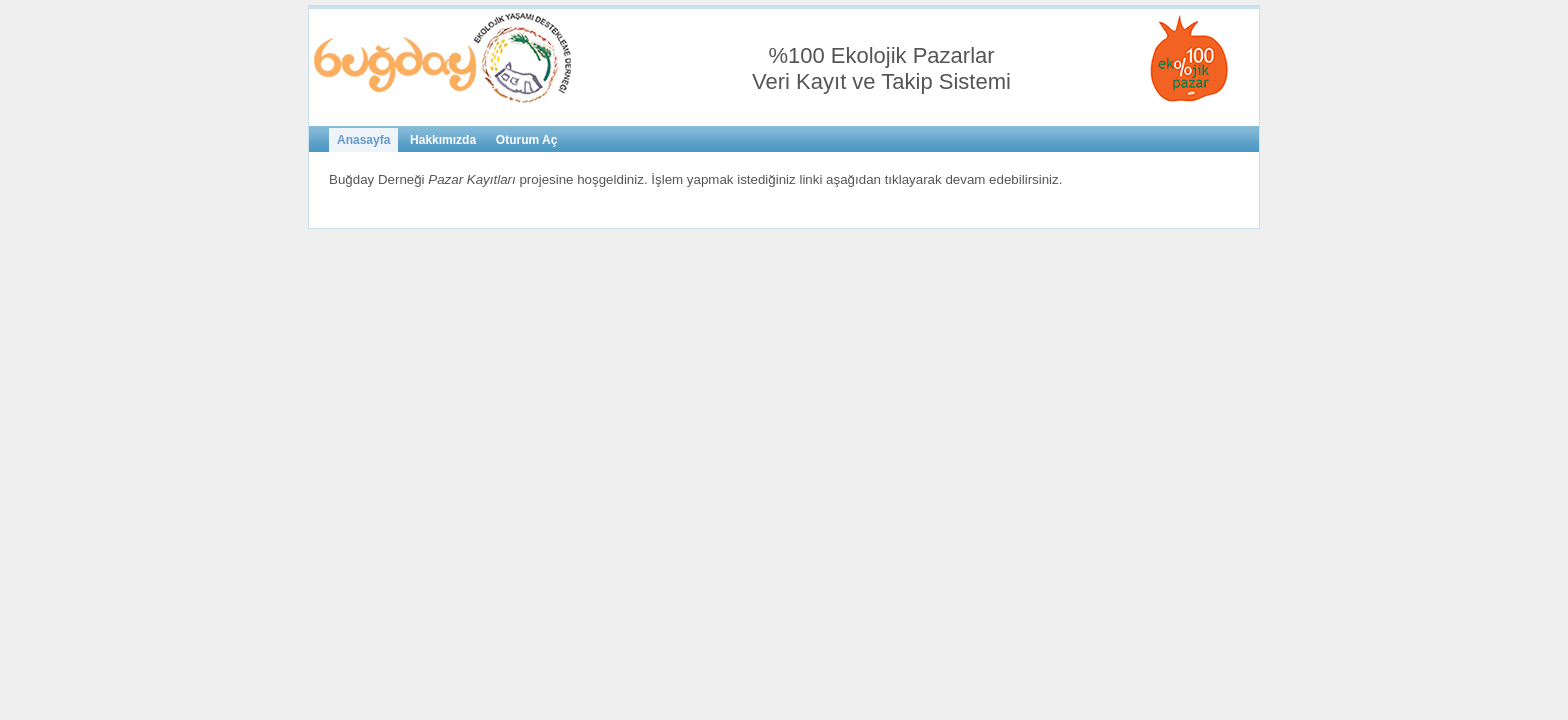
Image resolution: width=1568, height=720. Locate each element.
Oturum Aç (527, 140)
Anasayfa (363, 140)
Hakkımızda (443, 140)
